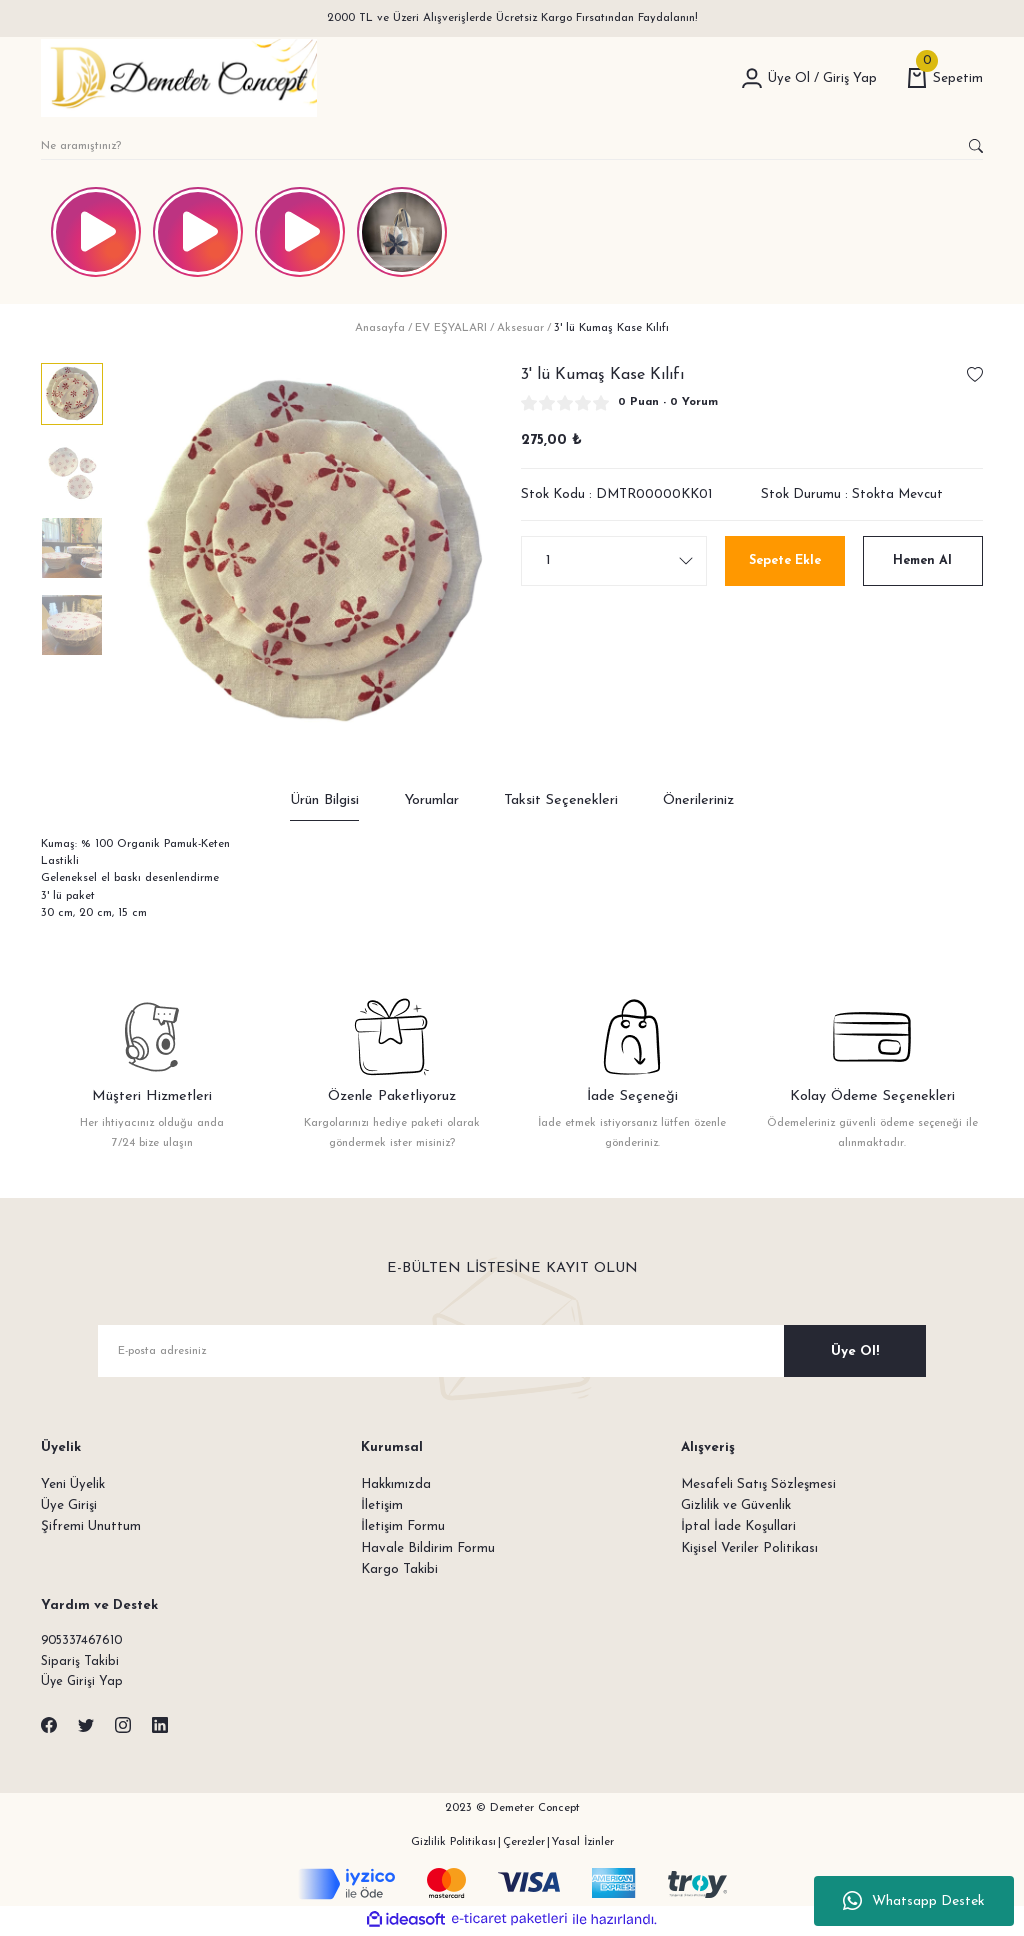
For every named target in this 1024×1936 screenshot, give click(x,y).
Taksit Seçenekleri (561, 800)
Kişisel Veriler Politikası (749, 1548)
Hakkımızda (396, 1484)
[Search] (512, 146)
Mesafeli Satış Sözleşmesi (758, 1484)
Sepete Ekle (784, 560)
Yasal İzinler (583, 1845)
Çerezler (524, 1845)
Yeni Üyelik (73, 1484)
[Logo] (179, 78)
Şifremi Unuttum (91, 1526)
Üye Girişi (69, 1505)
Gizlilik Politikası (453, 1845)
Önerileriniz (698, 800)
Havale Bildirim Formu (428, 1548)
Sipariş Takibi (80, 1663)
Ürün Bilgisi (324, 800)
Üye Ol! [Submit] (855, 1351)
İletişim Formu (403, 1526)
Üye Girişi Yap (83, 1684)
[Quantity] (614, 561)
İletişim (382, 1505)
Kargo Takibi (399, 1569)
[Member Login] (752, 78)
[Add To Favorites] (975, 375)
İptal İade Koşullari (738, 1526)
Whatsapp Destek (914, 1901)
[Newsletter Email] (512, 1351)
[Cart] (945, 78)
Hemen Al (922, 560)
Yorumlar (431, 800)
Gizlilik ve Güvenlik (736, 1505)
